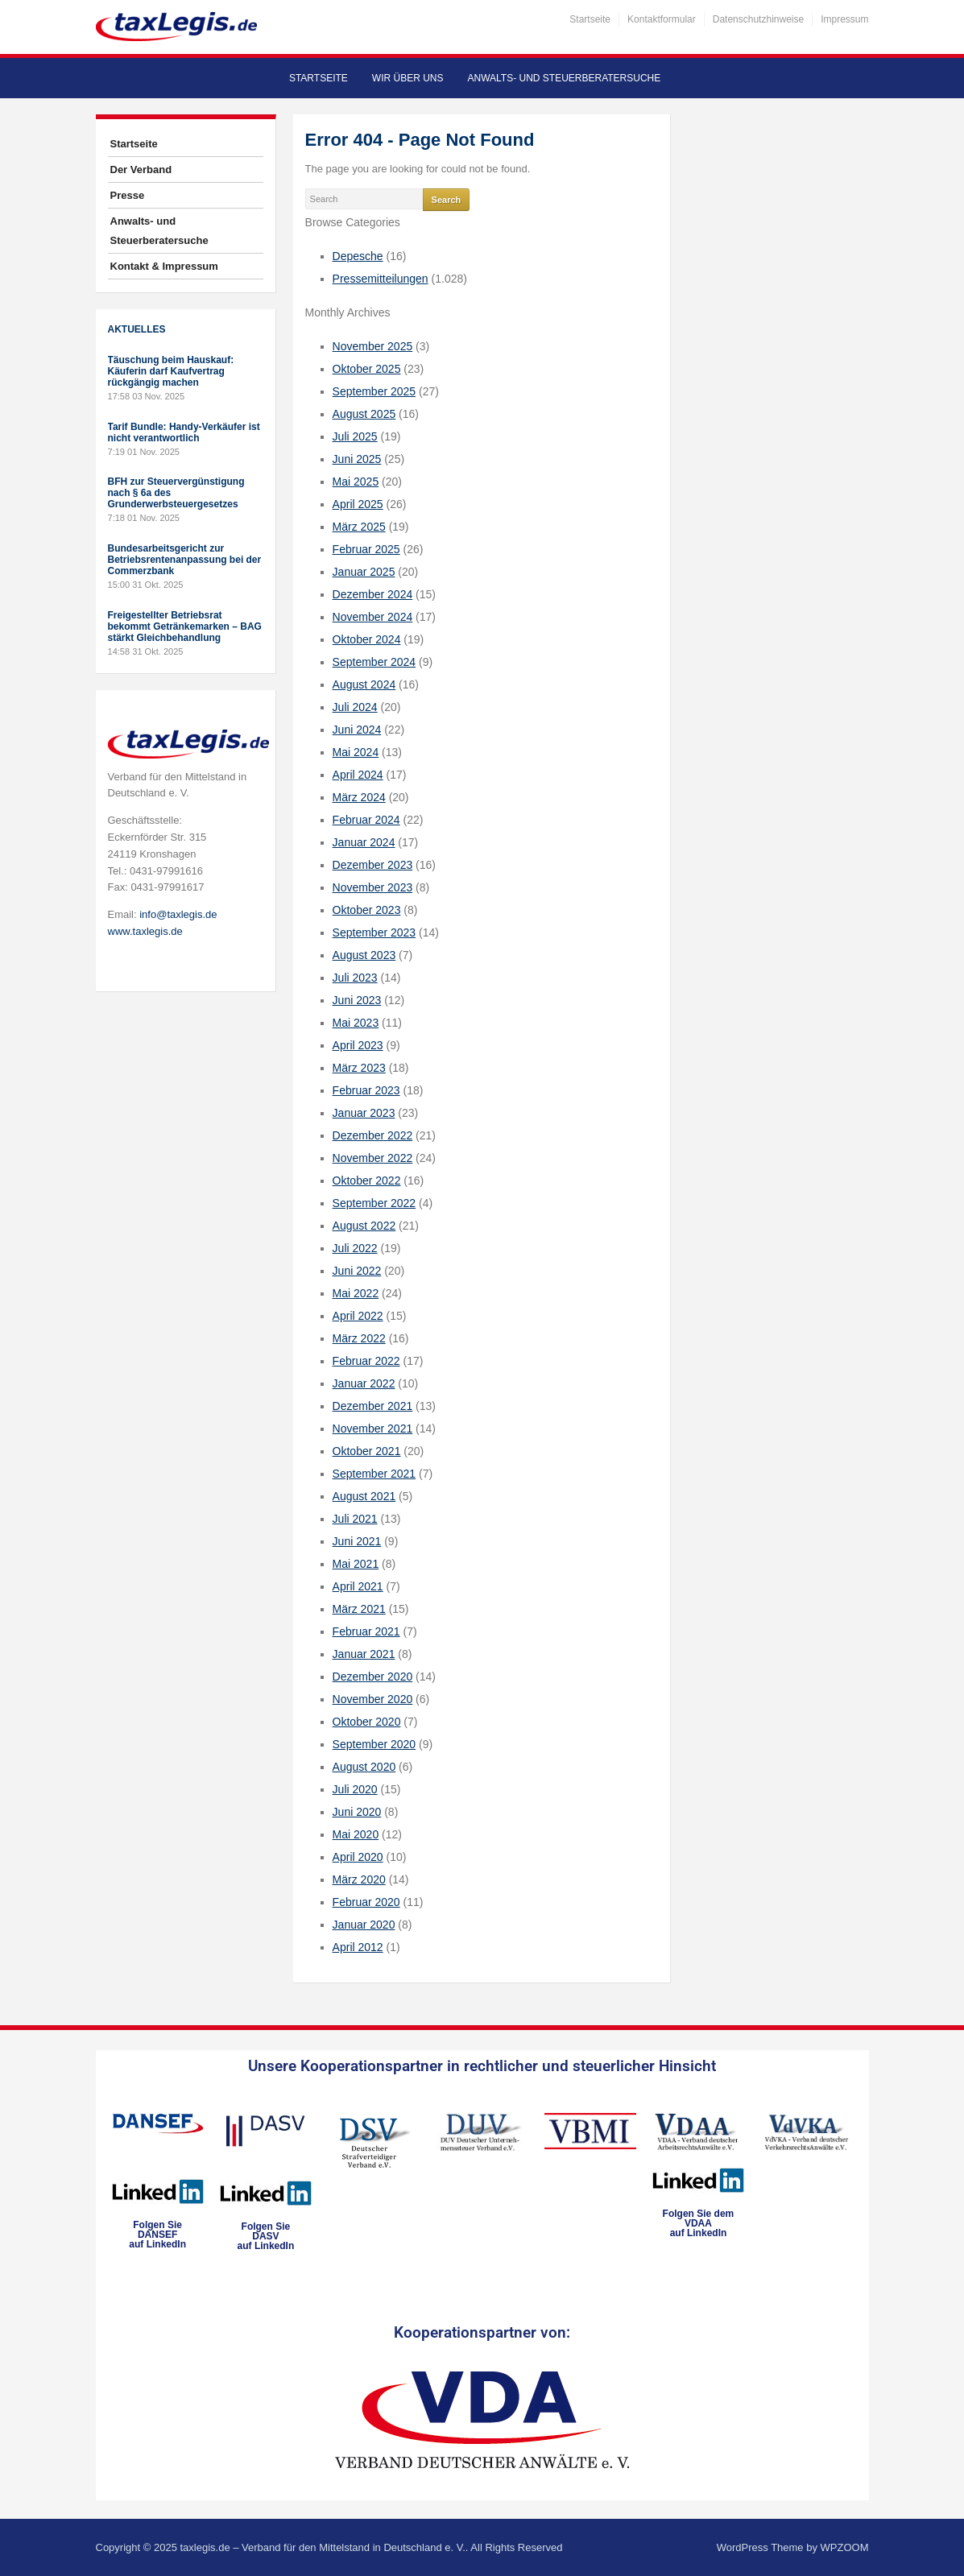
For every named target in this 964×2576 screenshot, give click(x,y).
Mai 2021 (356, 1563)
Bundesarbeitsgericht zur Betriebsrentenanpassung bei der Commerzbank (185, 560)
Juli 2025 (355, 436)
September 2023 (374, 932)
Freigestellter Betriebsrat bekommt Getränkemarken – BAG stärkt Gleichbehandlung (185, 626)
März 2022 (359, 1338)
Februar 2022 (366, 1360)
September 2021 (374, 1473)
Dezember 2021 (373, 1406)
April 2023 (358, 1045)
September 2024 (374, 661)
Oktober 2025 (367, 368)
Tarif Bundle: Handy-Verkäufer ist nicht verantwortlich (184, 432)
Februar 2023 (366, 1090)
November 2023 (373, 887)
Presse (127, 195)
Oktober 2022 (367, 1180)
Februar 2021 (366, 1631)
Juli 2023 (355, 977)
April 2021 (358, 1586)
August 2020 (364, 1766)
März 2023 (359, 1067)
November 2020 (373, 1699)
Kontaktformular (661, 19)
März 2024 (359, 797)
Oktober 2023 (367, 909)
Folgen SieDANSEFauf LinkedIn (157, 2234)
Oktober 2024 (367, 639)
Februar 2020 (366, 1902)
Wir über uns (408, 78)
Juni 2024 (357, 729)
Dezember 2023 (373, 864)
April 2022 (358, 1315)
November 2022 (373, 1158)
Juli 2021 (355, 1518)
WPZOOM (845, 2547)
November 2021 (373, 1428)
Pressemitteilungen (380, 278)
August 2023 (364, 955)
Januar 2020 (364, 1924)
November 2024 (373, 616)
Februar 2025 (366, 549)
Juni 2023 (357, 1000)
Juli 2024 (355, 707)
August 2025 (364, 413)
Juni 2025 (357, 459)
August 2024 (364, 684)
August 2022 (364, 1225)
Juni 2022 (357, 1270)
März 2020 (359, 1879)
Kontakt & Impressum (164, 266)
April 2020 (358, 1856)
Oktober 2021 (367, 1451)
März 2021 (359, 1608)
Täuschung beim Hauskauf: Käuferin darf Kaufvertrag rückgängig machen (171, 371)
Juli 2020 (355, 1789)
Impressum (844, 19)
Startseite (589, 19)
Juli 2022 (355, 1248)
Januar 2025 (364, 571)
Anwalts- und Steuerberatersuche (563, 78)
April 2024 (358, 774)
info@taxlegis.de (178, 914)
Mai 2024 (356, 752)
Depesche (358, 256)
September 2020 (374, 1744)
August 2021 (364, 1496)
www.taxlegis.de (145, 931)
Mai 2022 (356, 1293)
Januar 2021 (364, 1654)
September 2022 (374, 1203)
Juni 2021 (357, 1541)
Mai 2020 (356, 1834)
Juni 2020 (357, 1811)
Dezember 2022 (373, 1135)
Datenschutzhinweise (758, 19)
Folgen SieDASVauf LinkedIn (266, 2236)
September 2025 (374, 391)
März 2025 (359, 526)
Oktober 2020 (367, 1721)
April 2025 (358, 504)
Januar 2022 (364, 1383)
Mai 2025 (356, 481)
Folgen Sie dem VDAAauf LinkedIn (698, 2223)
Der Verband (141, 169)
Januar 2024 (364, 842)
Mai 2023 (356, 1022)
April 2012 (358, 1947)
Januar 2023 (364, 1112)
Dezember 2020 (373, 1676)
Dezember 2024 (373, 594)
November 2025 (373, 346)
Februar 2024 (366, 819)
